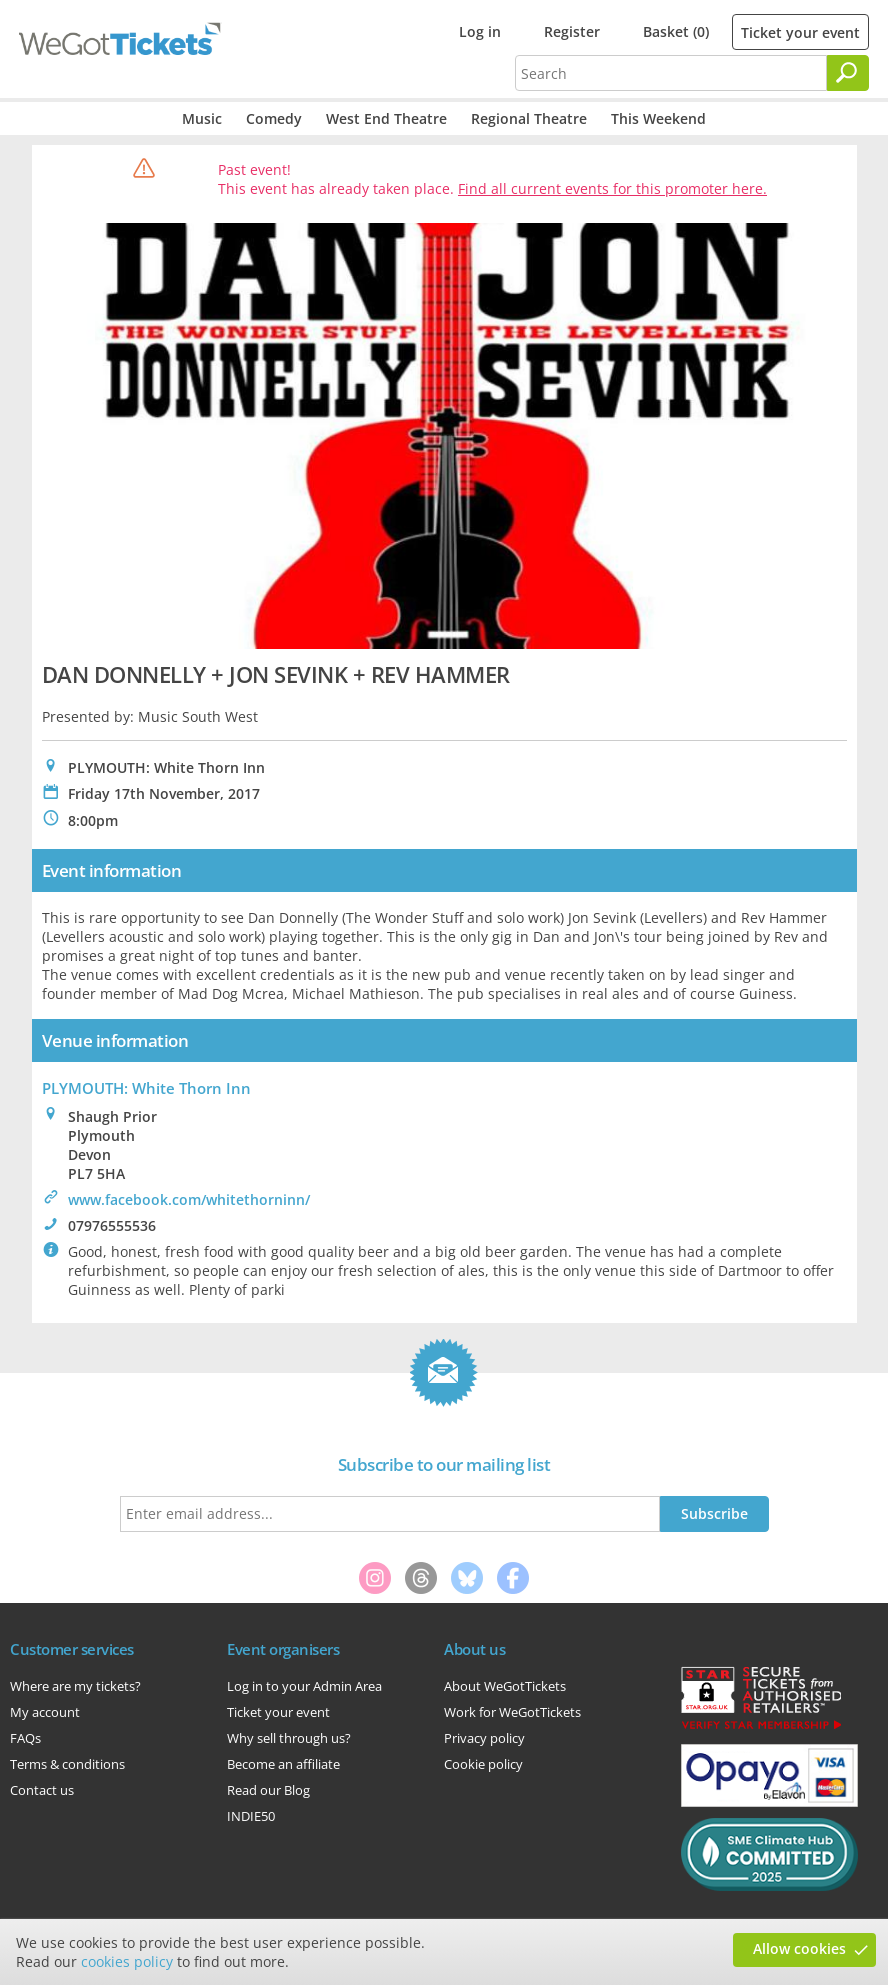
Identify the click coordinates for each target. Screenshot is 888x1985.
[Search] (848, 73)
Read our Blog (268, 1790)
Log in (480, 31)
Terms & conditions (67, 1764)
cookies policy (127, 1961)
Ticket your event (800, 32)
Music (202, 118)
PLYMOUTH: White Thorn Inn (146, 1088)
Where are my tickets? (75, 1686)
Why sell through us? (289, 1738)
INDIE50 (251, 1816)
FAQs (25, 1738)
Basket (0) (676, 31)
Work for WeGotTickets (512, 1712)
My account (45, 1712)
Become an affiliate (283, 1764)
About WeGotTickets (505, 1686)
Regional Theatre (529, 118)
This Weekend (658, 118)
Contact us (42, 1790)
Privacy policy (484, 1738)
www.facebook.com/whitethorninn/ (189, 1199)
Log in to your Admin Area (304, 1686)
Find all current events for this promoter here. (612, 188)
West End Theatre (386, 118)
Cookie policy (483, 1764)
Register (572, 31)
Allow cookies (799, 1948)
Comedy (274, 118)
